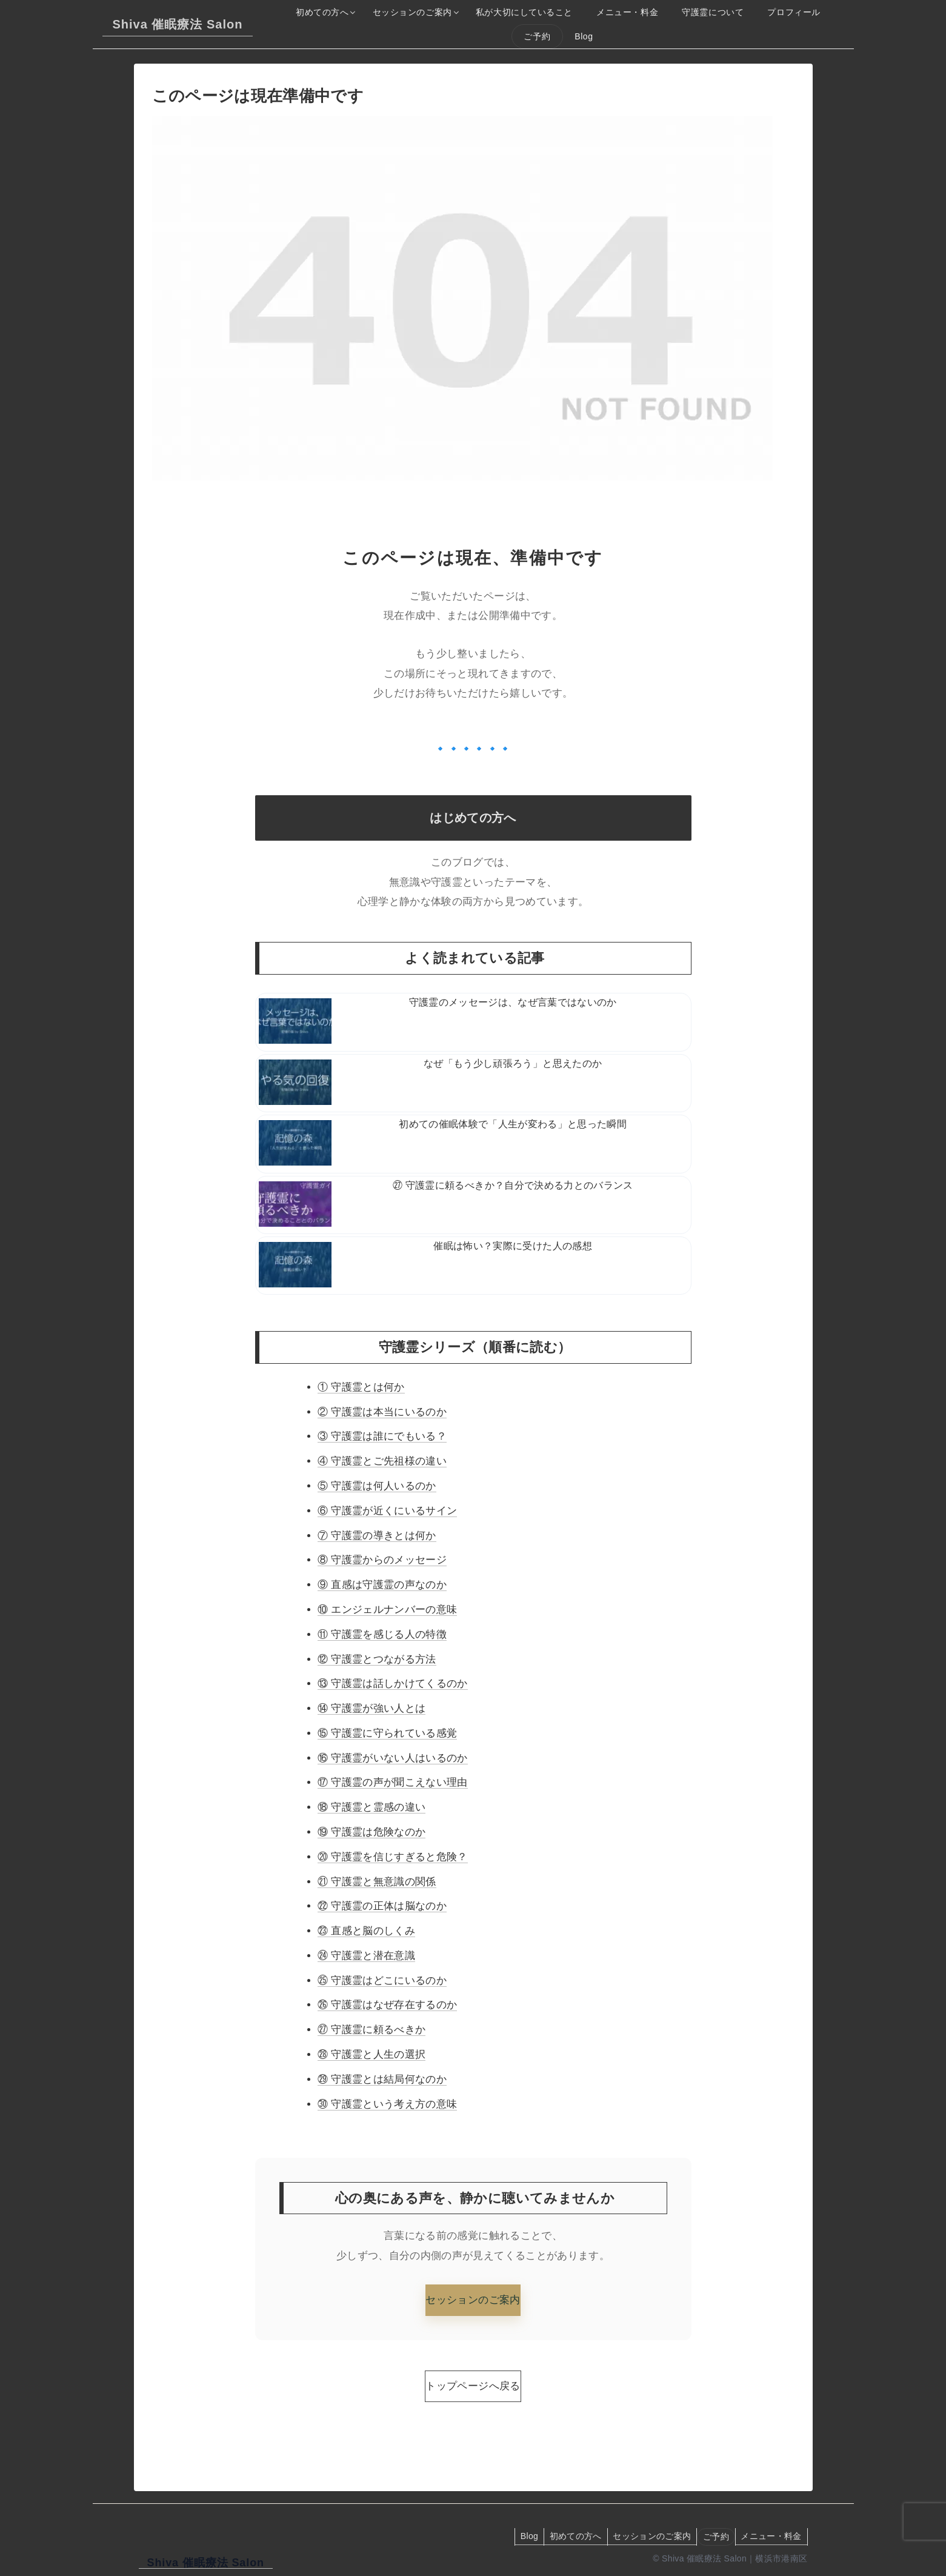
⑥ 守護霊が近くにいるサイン (387, 1511)
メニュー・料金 (770, 2536)
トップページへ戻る (472, 2386)
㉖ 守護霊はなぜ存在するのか (387, 2004)
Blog (522, 2536)
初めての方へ (570, 2536)
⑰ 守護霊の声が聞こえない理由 (393, 1782)
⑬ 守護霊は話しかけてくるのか (393, 1683)
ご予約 (714, 2536)
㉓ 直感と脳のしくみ (366, 1931)
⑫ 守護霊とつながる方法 (377, 1659)
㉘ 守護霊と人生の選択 (371, 2054)
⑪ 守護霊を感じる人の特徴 (382, 1634)
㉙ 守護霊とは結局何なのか (382, 2079)
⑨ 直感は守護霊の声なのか (382, 1584)
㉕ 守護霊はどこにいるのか (382, 1980)
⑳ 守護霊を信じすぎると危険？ (393, 1857)
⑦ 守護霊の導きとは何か (377, 1535)
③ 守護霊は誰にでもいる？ (382, 1436)
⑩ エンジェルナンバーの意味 (387, 1609)
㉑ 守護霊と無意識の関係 (377, 1881)
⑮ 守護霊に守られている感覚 (387, 1733)
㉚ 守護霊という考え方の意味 (387, 2104)
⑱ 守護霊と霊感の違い (371, 1807)
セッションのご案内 (472, 2300)
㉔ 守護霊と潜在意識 (366, 1955)
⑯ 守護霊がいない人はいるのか (393, 1758)
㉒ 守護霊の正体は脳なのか (382, 1906)
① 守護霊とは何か (361, 1387)
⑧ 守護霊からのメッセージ (382, 1560)
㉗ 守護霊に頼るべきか (371, 2029)
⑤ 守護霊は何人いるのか (377, 1486)
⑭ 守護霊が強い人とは (371, 1708)
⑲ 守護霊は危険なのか (371, 1832)
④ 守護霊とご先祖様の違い (382, 1461)
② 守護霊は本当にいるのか (382, 1412)
